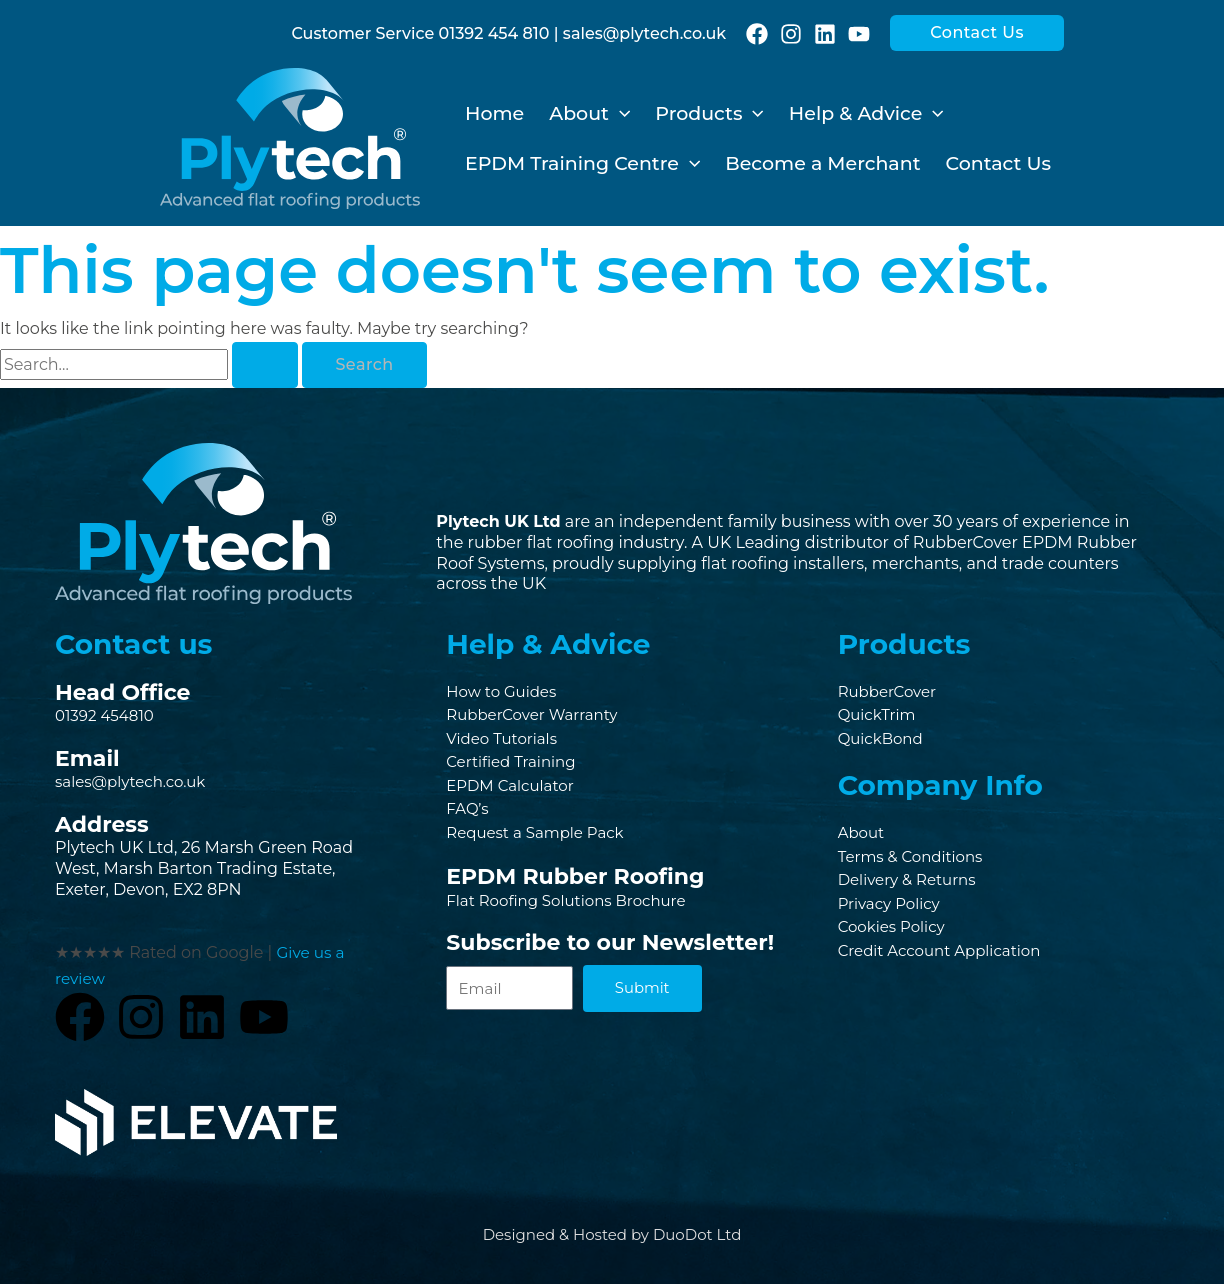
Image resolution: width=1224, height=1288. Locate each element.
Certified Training (515, 765)
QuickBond (883, 741)
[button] (977, 33)
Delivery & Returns (911, 886)
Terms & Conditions (915, 861)
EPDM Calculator (514, 790)
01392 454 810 (494, 33)
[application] (619, 114)
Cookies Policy (895, 935)
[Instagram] (791, 34)
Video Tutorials (505, 741)
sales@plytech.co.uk (644, 33)
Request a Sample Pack (540, 840)
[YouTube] (859, 34)
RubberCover (890, 691)
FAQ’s (468, 815)
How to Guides (504, 691)
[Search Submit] (265, 365)
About (863, 836)
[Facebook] (757, 34)
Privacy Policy (892, 911)
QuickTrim (879, 716)
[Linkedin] (825, 34)
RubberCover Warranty (537, 716)
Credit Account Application (946, 960)
